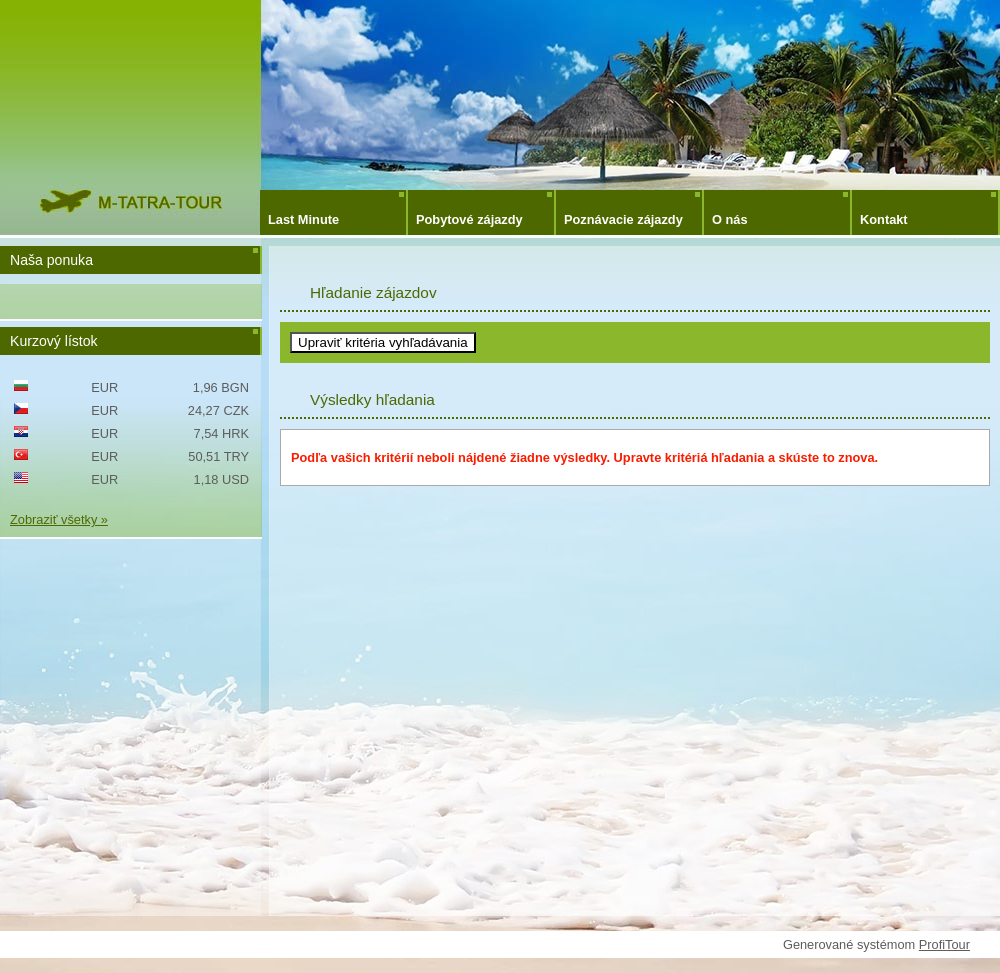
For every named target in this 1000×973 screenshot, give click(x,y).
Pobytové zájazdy (469, 219)
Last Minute (303, 219)
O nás (730, 219)
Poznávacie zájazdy (623, 219)
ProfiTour (944, 944)
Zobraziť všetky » (59, 519)
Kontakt (884, 219)
